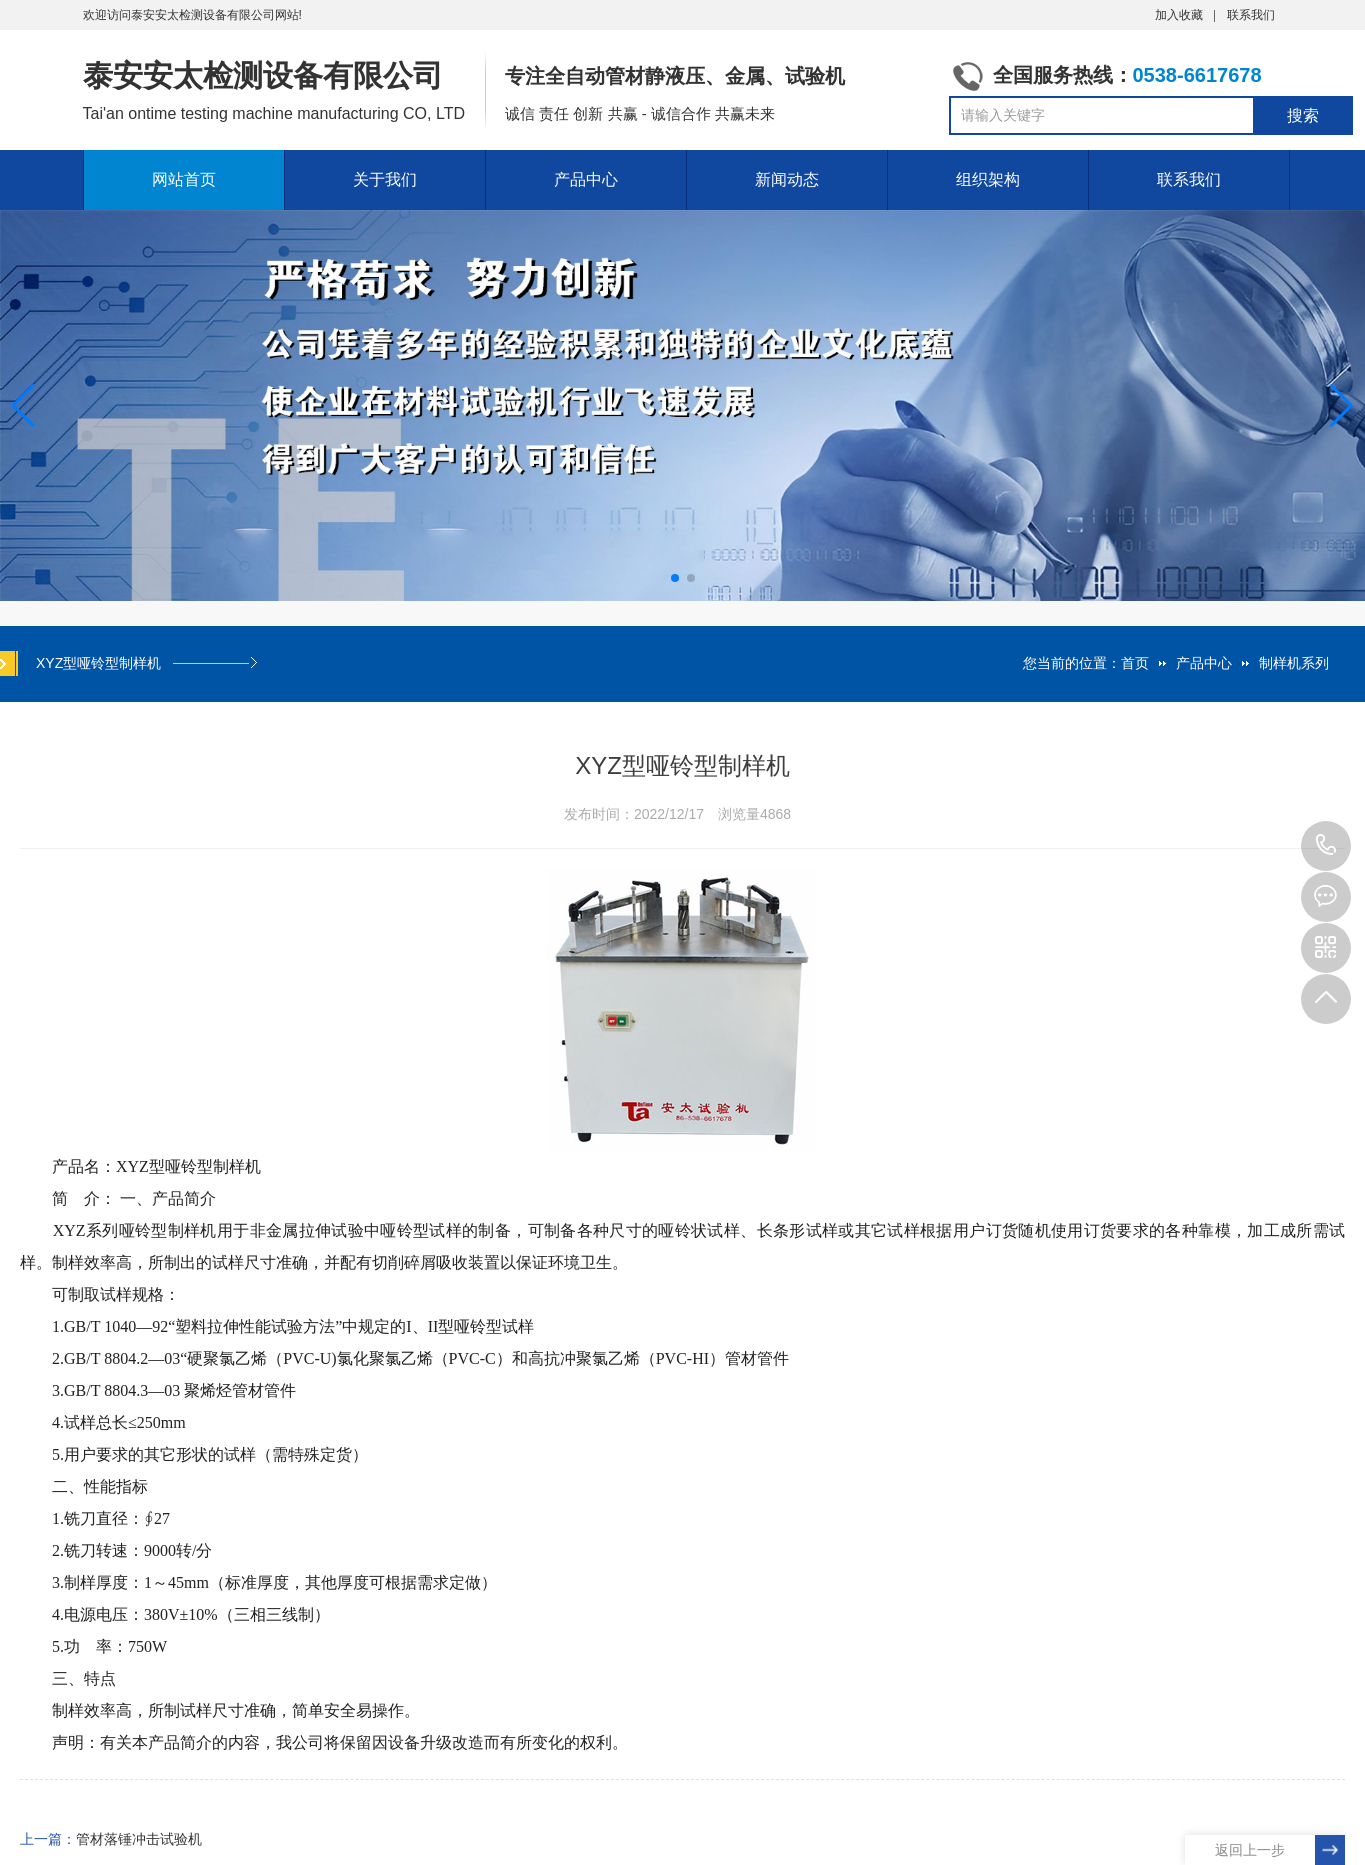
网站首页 (184, 179)
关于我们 (385, 179)
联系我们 (1251, 15)
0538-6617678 (1326, 846)
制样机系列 (1294, 663)
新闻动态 (787, 179)
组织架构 (988, 179)
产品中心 (586, 179)
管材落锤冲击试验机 (139, 1839)
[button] (1341, 406)
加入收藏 (1179, 15)
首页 (1135, 663)
